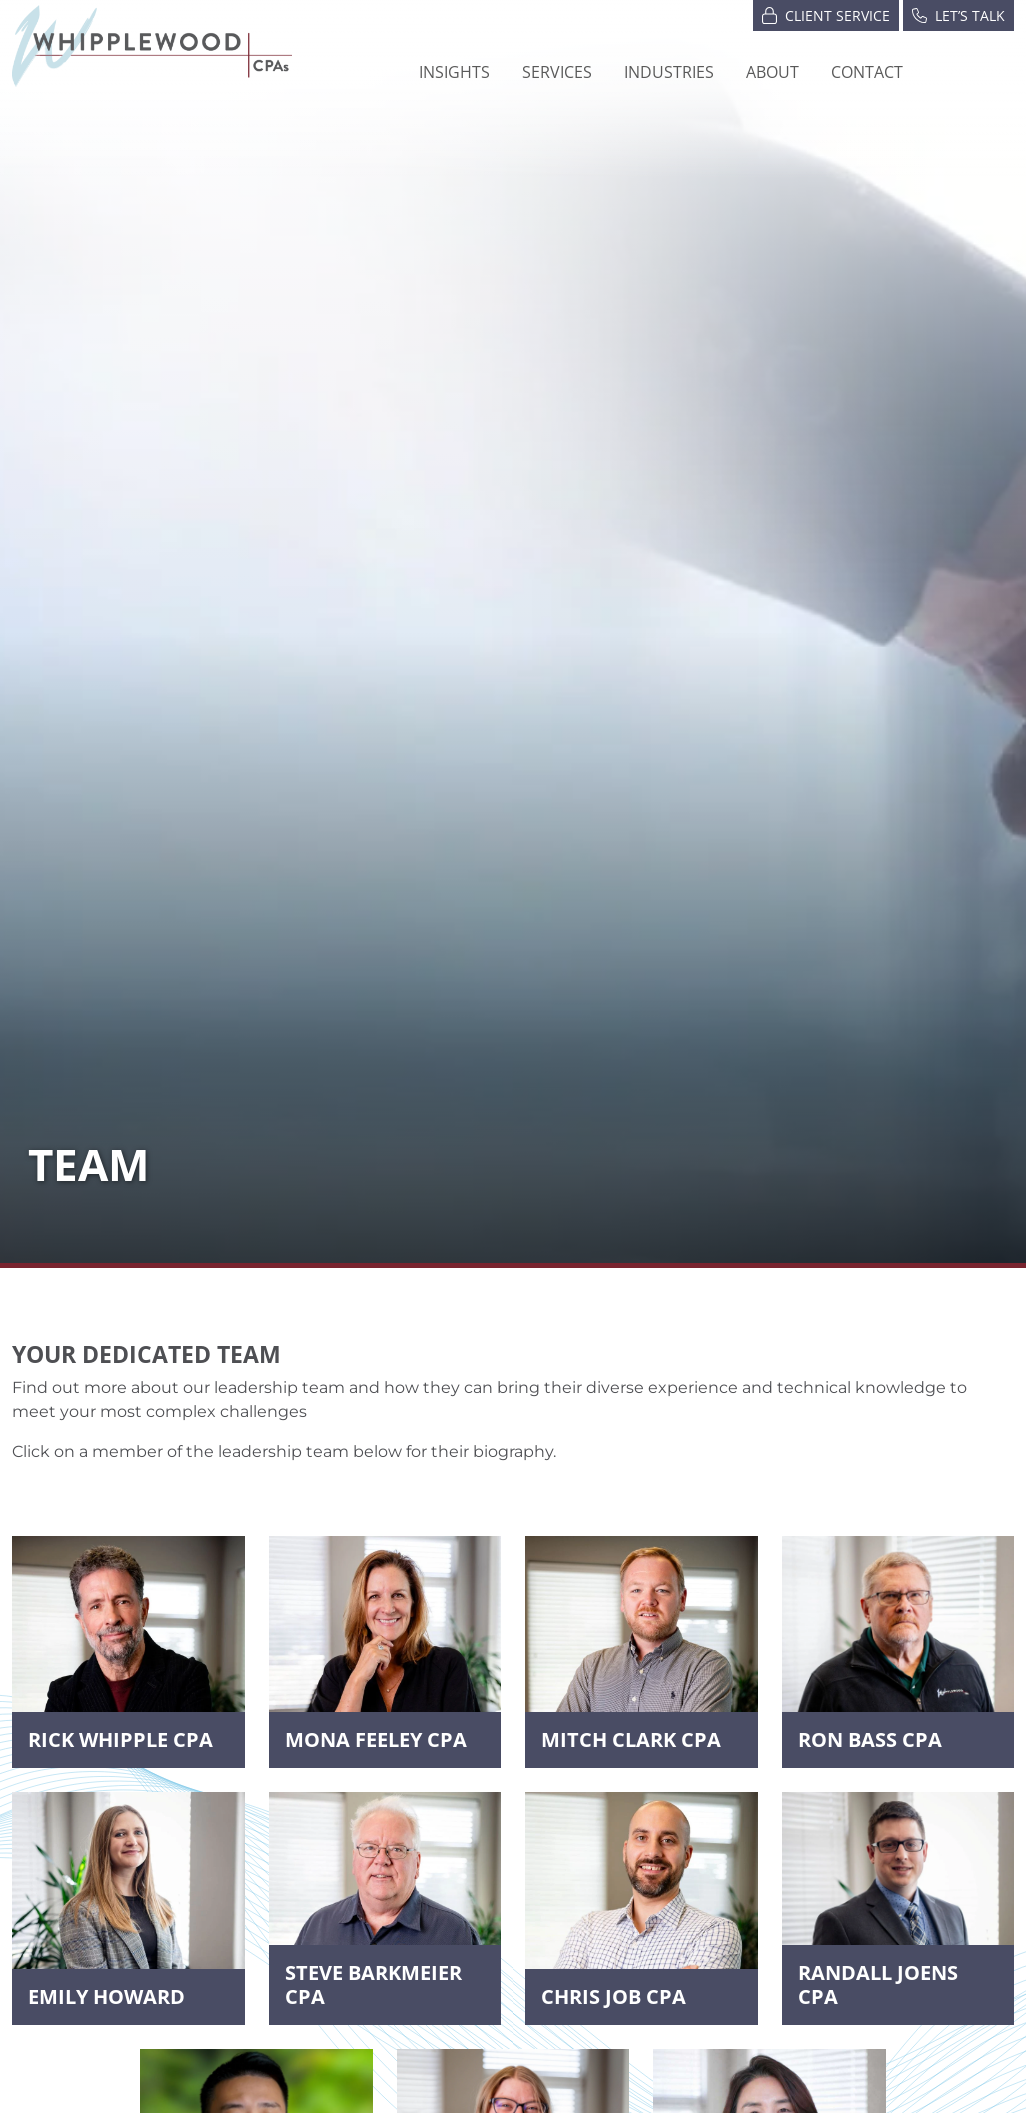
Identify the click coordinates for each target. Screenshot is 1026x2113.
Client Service (826, 14)
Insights (454, 72)
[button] (669, 72)
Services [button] (557, 72)
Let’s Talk (958, 14)
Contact (867, 72)
